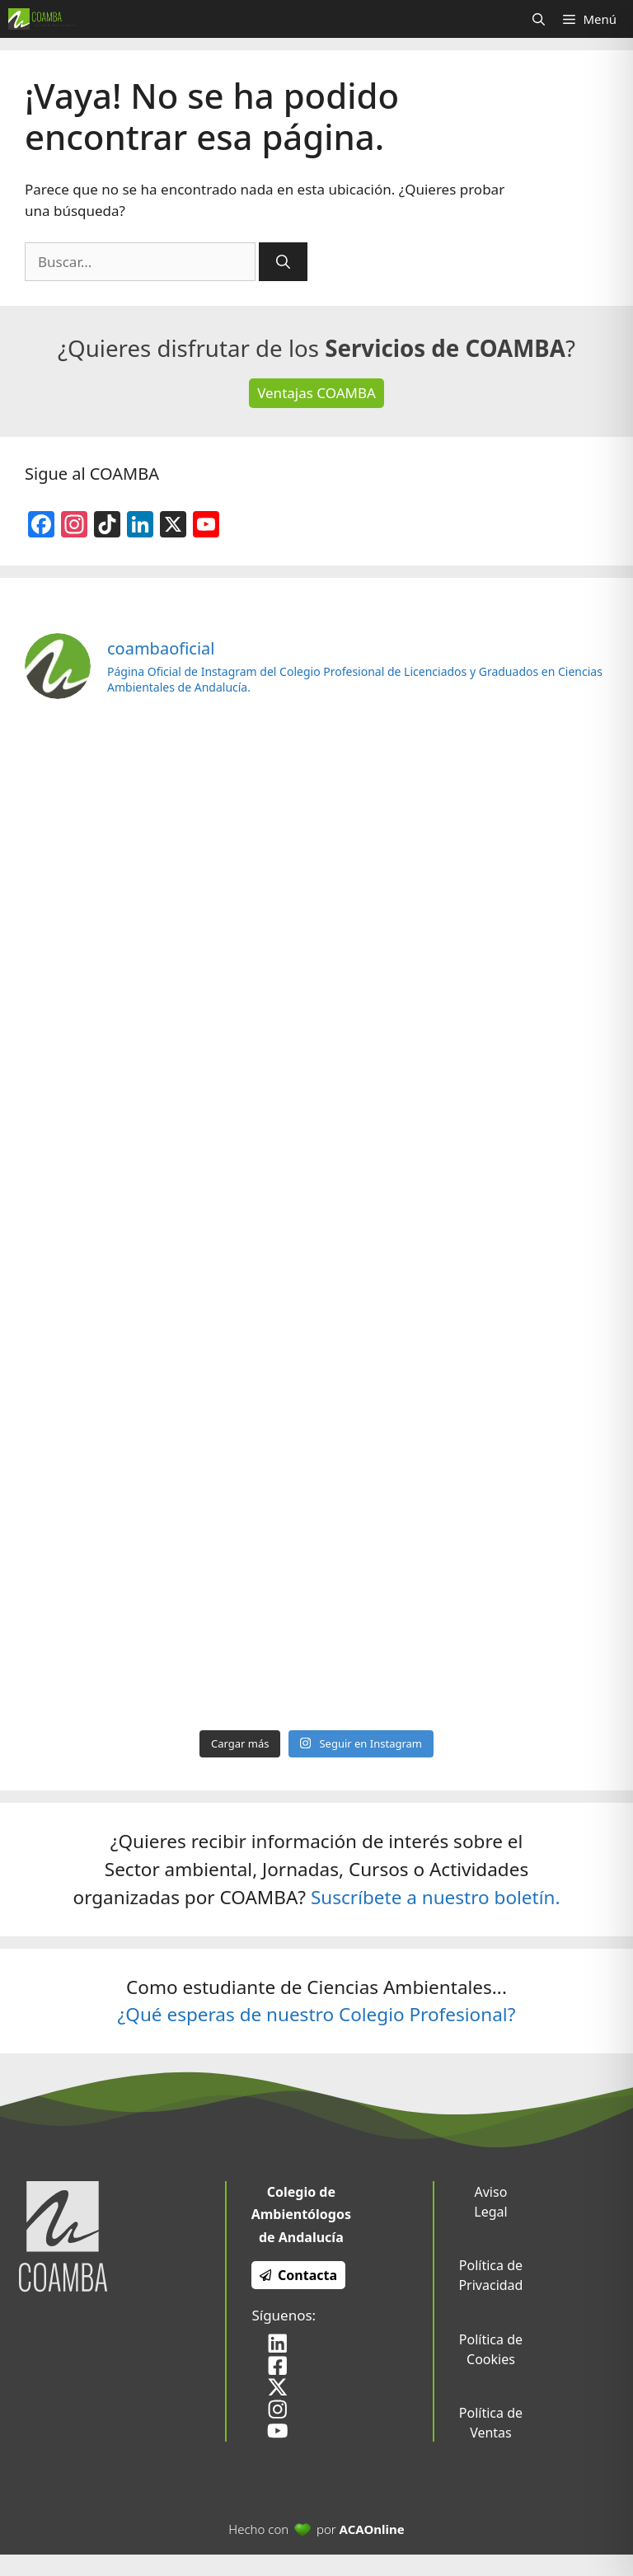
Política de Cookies (491, 2349)
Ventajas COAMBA (316, 392)
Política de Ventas (491, 2423)
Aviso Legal (490, 2202)
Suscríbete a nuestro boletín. (435, 1897)
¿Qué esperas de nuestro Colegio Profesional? (317, 2014)
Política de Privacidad (490, 2275)
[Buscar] (283, 262)
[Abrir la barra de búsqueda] (538, 19)
